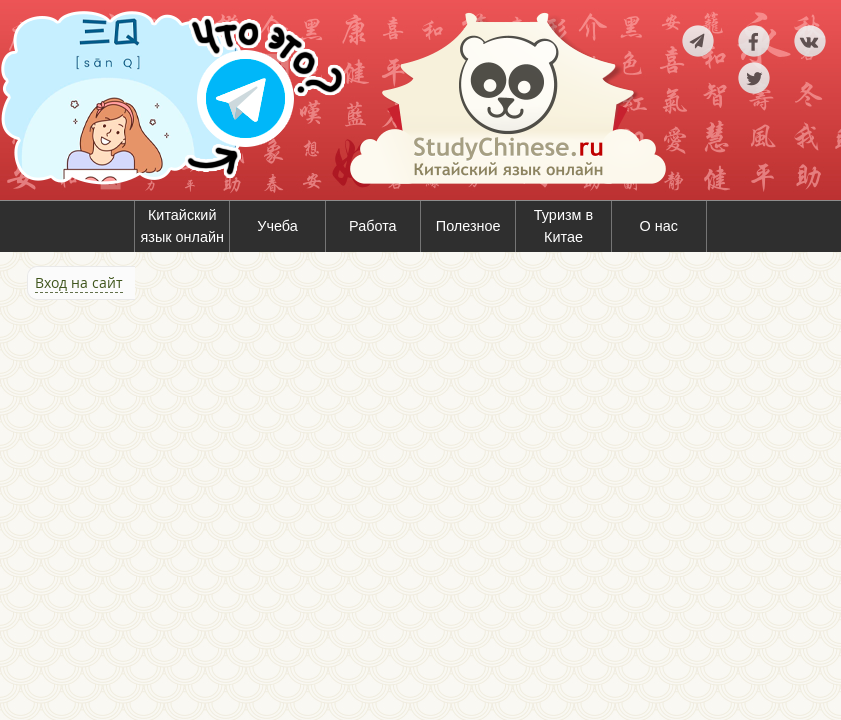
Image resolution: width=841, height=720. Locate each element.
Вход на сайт (79, 282)
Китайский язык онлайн (182, 226)
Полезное (468, 226)
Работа (373, 226)
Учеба (277, 226)
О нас (659, 226)
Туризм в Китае (563, 226)
